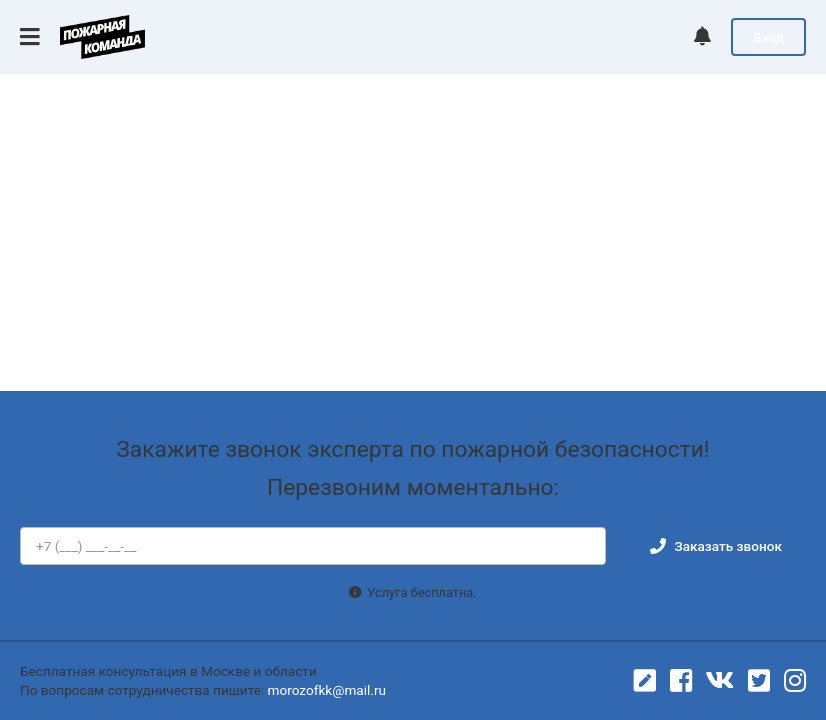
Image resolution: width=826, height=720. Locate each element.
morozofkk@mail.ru (327, 690)
